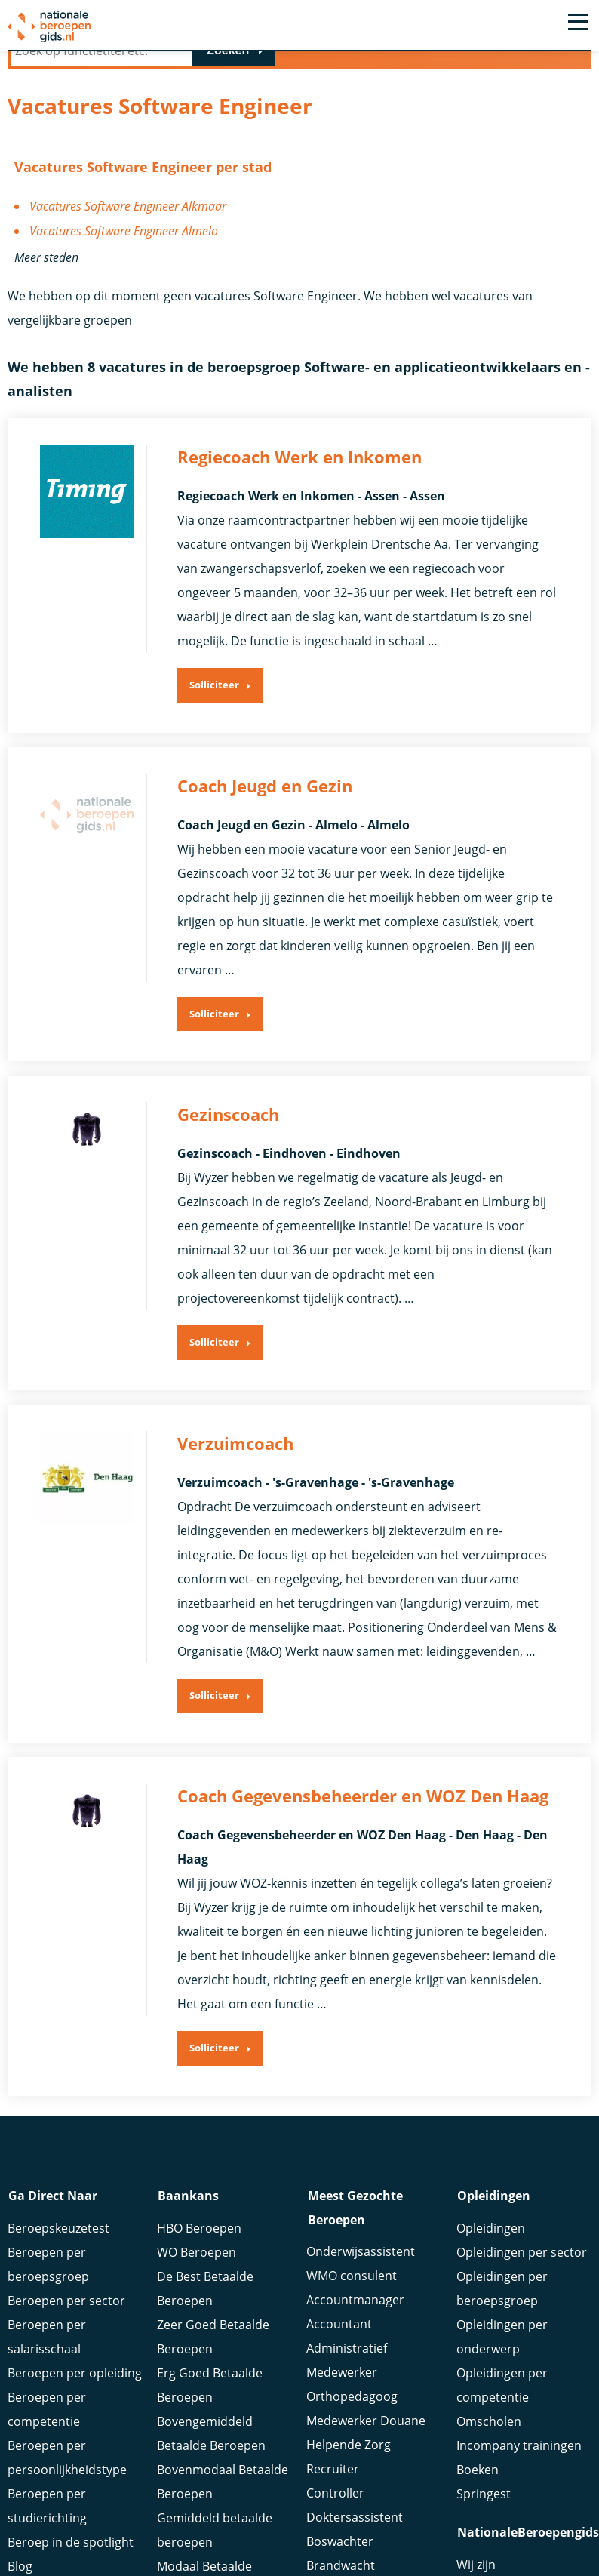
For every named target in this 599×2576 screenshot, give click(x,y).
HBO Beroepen (199, 2232)
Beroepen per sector (66, 2304)
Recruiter (332, 2473)
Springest (483, 2497)
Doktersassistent (354, 2521)
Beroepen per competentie (47, 2413)
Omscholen (488, 2425)
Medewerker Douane (365, 2425)
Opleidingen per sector (521, 2256)
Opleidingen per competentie (502, 2388)
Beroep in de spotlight (71, 2546)
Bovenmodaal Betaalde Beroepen (222, 2485)
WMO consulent (351, 2280)
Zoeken (228, 50)
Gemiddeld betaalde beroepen (214, 2533)
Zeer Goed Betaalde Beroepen (213, 2340)
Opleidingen (490, 2232)
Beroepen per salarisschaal (47, 2340)
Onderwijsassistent (360, 2256)
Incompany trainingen (519, 2449)
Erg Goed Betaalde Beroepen (210, 2388)
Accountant (339, 2328)
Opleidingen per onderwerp (502, 2340)
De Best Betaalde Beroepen (205, 2292)
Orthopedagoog (352, 2401)
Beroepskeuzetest (58, 2232)
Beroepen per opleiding (75, 2376)
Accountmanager (355, 2304)
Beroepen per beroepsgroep (48, 2268)
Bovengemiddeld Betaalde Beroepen (211, 2437)
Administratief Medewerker (346, 2364)
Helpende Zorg (348, 2449)
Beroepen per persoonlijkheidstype (67, 2461)
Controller (335, 2497)
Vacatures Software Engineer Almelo (123, 230)
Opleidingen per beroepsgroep (502, 2292)
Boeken (477, 2473)
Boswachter (339, 2546)
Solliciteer (214, 690)
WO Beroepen (196, 2256)
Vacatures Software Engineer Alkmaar (127, 206)
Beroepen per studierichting (47, 2509)
